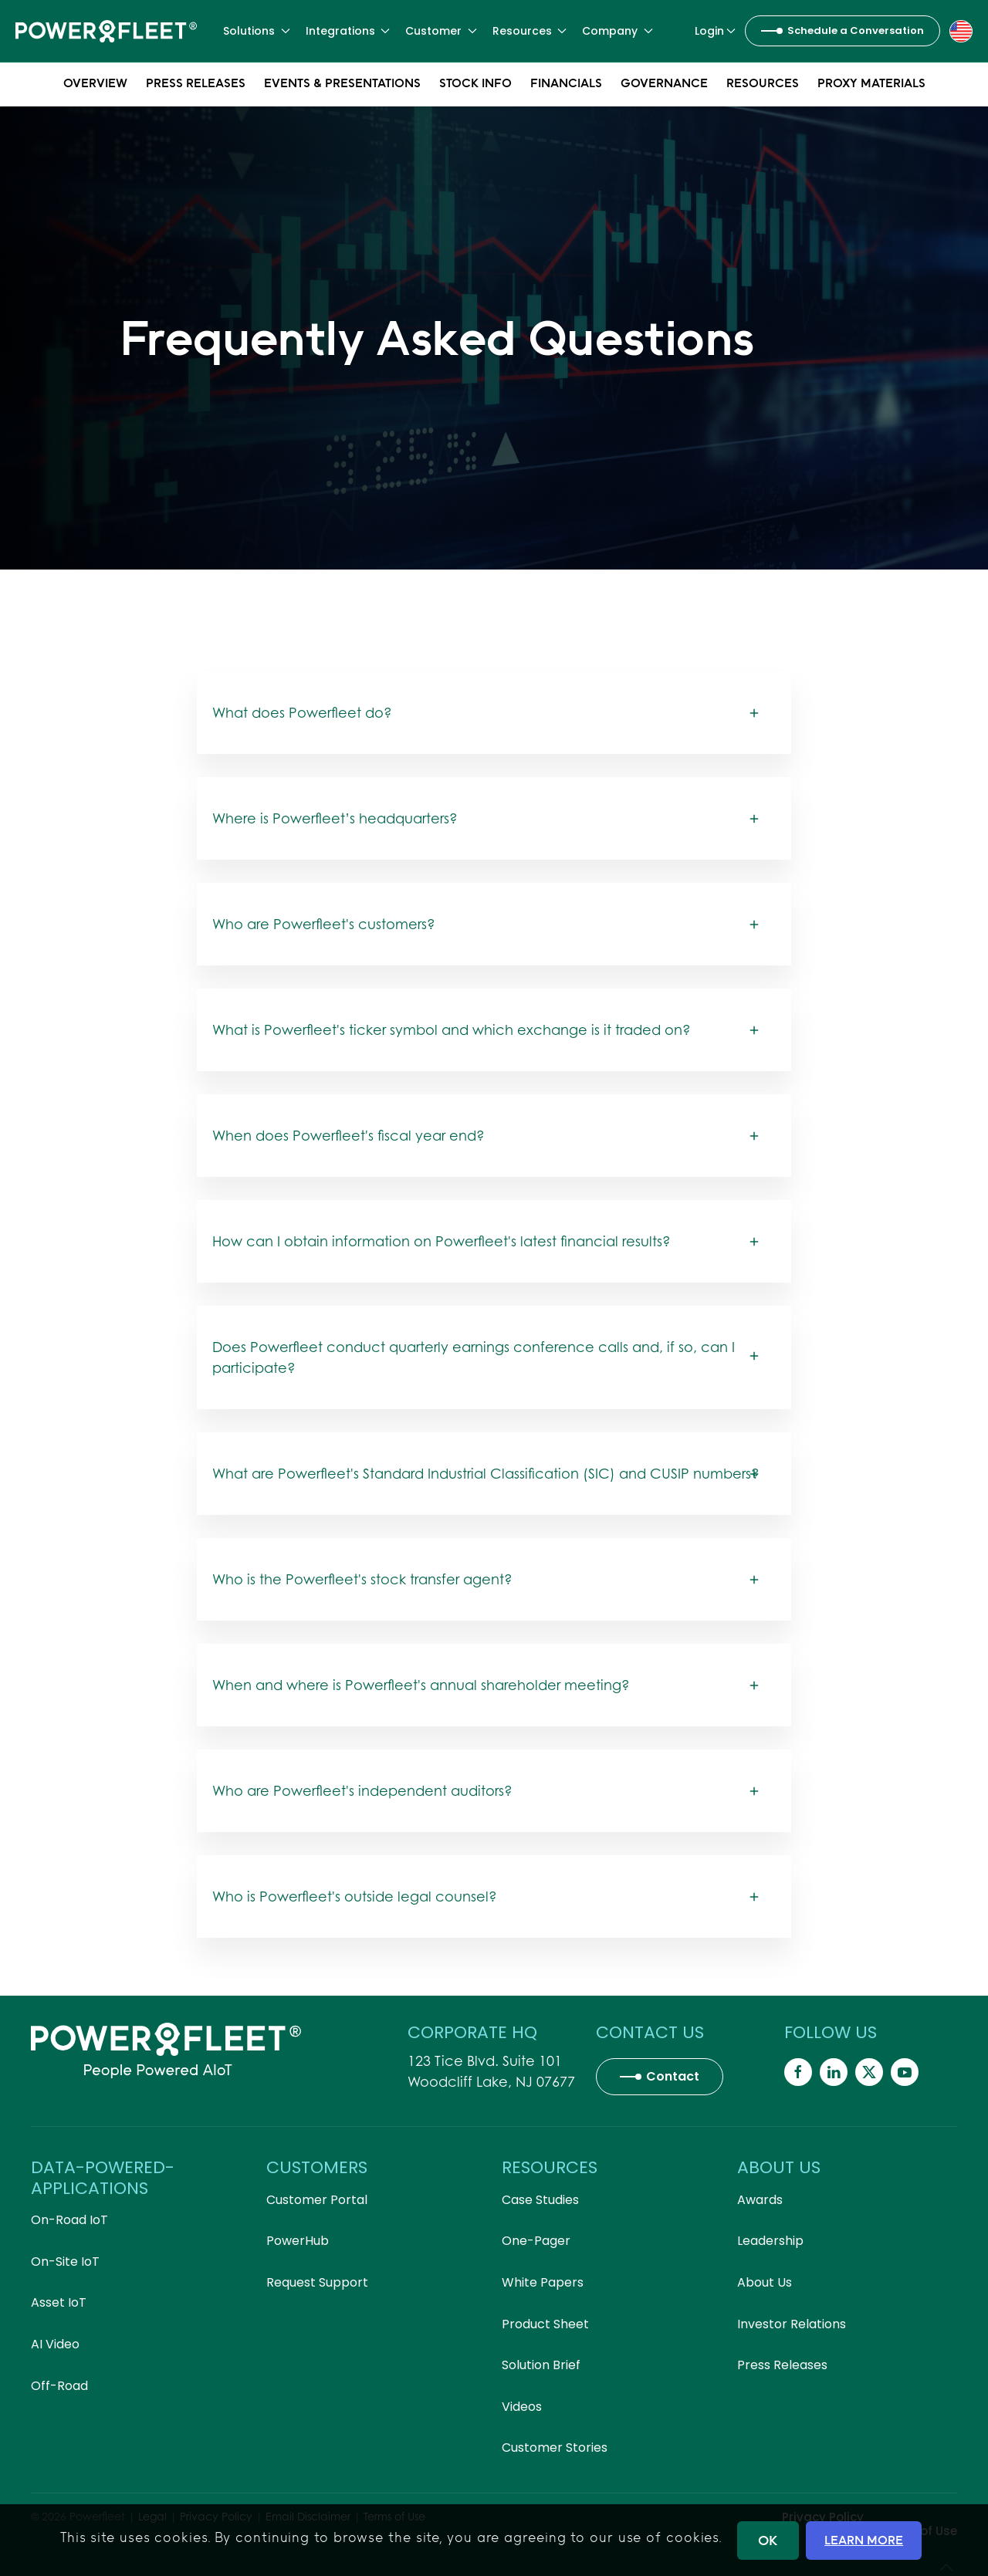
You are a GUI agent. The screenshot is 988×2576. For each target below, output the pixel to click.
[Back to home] (106, 31)
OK (768, 2540)
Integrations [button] (348, 31)
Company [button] (617, 31)
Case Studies (540, 2200)
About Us (764, 2282)
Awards (760, 2200)
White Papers (543, 2282)
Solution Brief (541, 2365)
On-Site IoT (65, 2261)
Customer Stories (554, 2447)
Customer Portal (316, 2200)
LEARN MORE (863, 2540)
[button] (961, 30)
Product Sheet (545, 2324)
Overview (95, 85)
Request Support (317, 2282)
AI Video (55, 2344)
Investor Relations (791, 2324)
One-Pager (536, 2241)
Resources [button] (529, 31)
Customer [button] (441, 31)
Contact (672, 2076)
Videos (522, 2406)
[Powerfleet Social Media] (798, 2072)
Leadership (770, 2241)
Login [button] (715, 31)
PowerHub (297, 2241)
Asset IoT (58, 2302)
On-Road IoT (69, 2220)
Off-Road (59, 2386)
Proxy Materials (871, 85)
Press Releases (195, 85)
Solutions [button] (256, 31)
